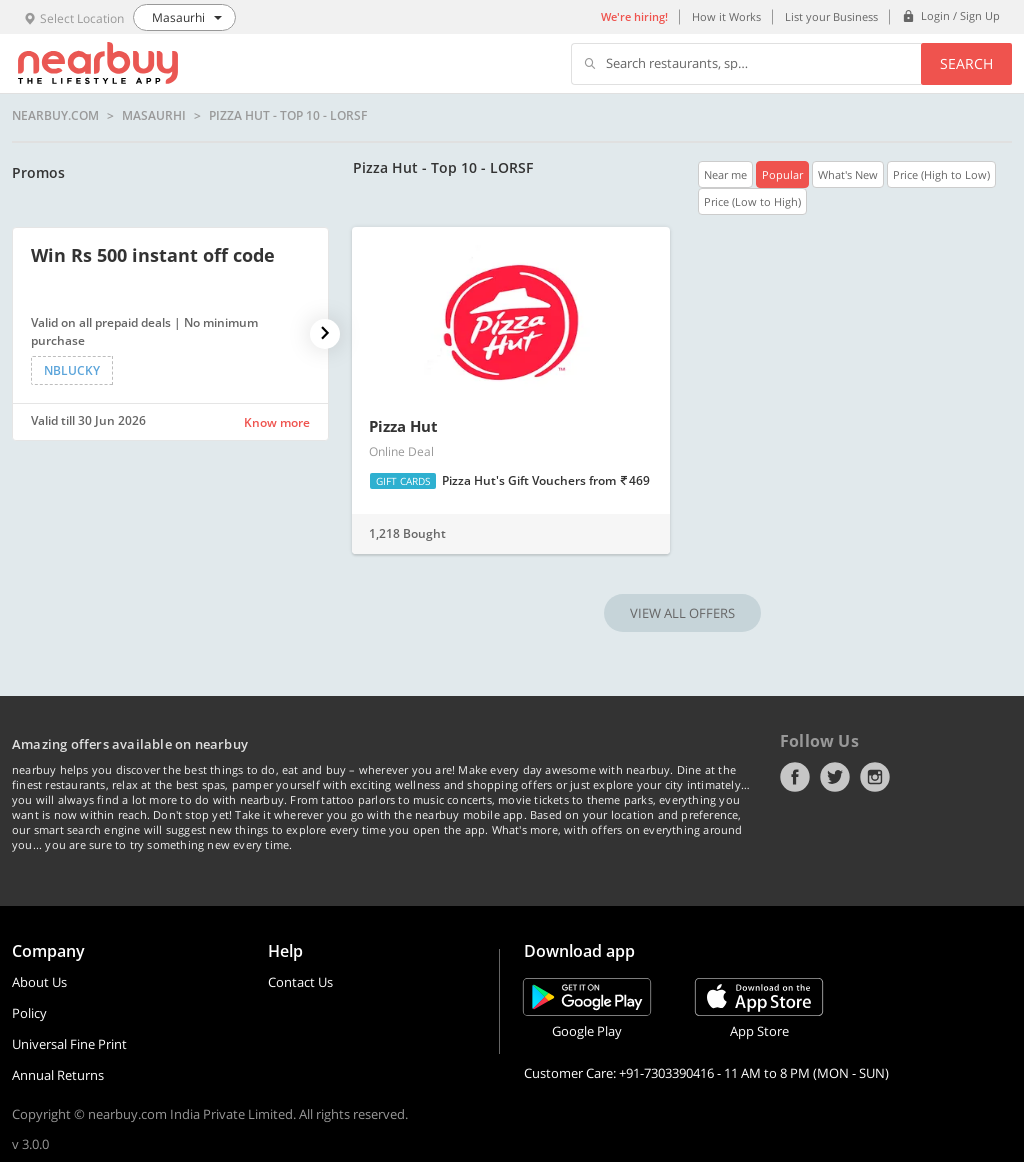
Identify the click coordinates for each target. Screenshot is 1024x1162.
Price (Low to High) (752, 201)
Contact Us (300, 982)
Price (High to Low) (941, 174)
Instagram (875, 777)
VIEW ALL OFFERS (682, 613)
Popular (782, 174)
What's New (848, 174)
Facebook (795, 777)
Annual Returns (58, 1075)
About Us (39, 982)
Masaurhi (154, 116)
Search (966, 63)
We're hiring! (634, 16)
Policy (29, 1013)
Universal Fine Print (69, 1044)
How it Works (726, 16)
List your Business (831, 16)
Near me (725, 174)
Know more (277, 422)
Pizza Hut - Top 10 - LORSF (288, 116)
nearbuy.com (55, 116)
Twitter (835, 777)
